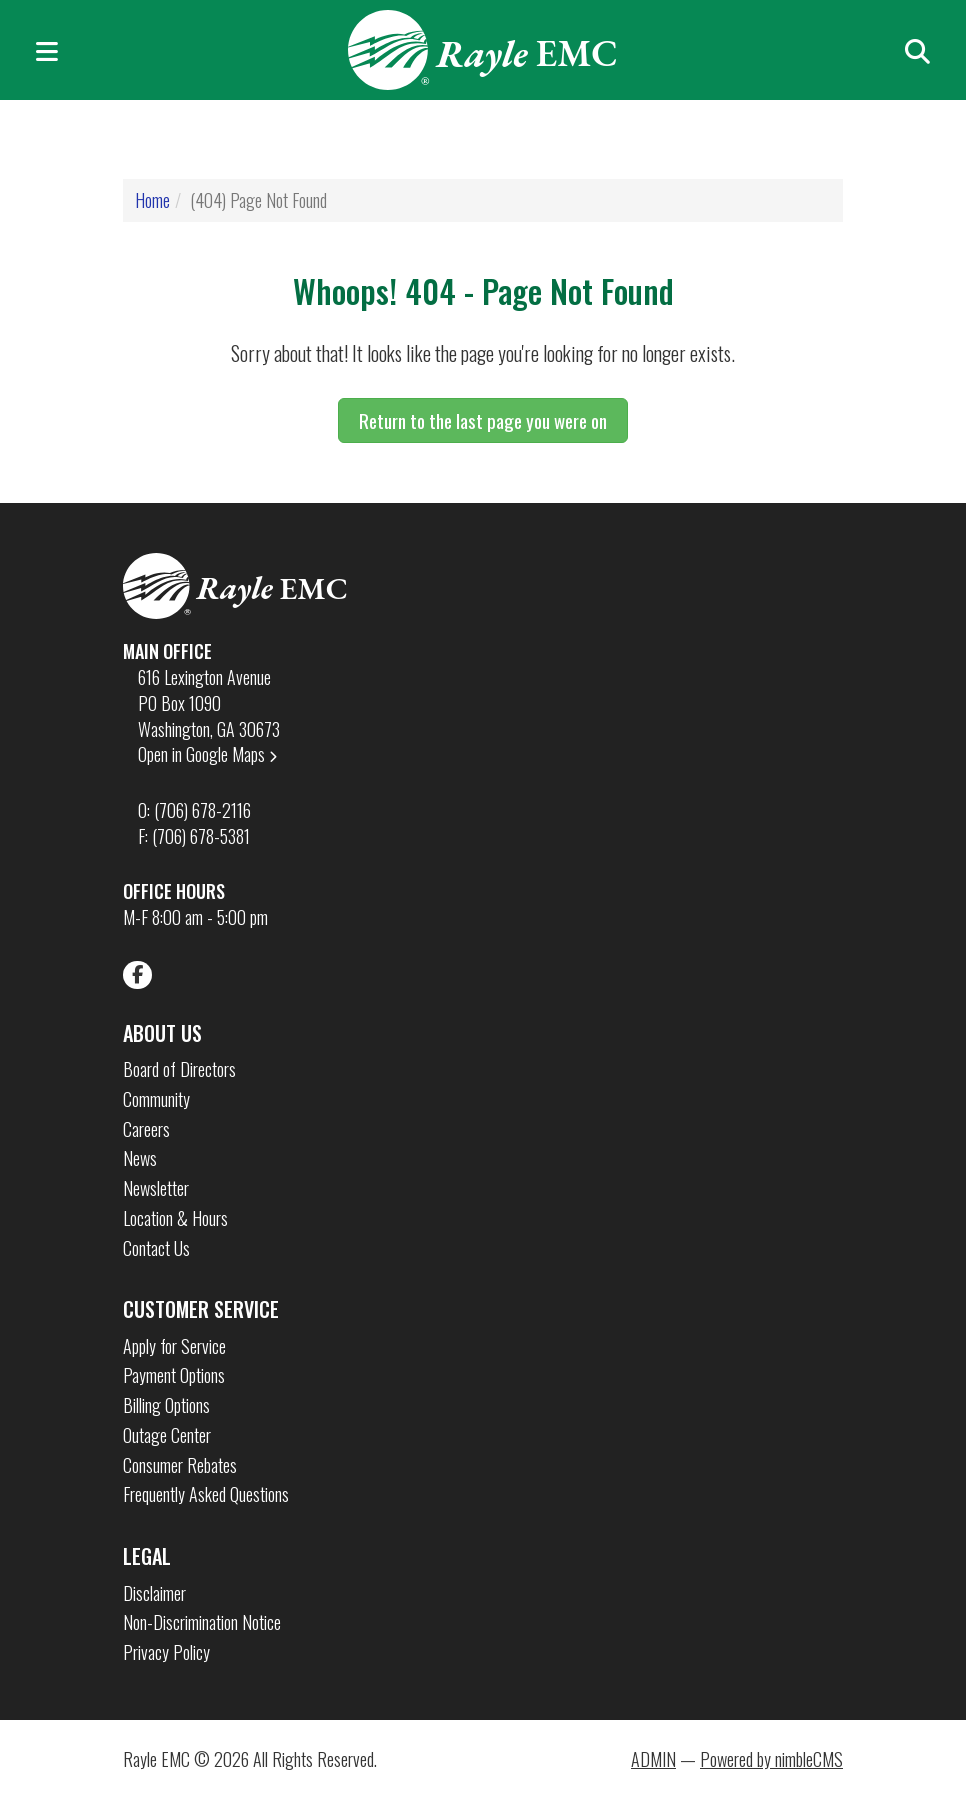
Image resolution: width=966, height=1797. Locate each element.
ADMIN (653, 1759)
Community (156, 1099)
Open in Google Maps (208, 754)
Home (152, 200)
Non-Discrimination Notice (202, 1622)
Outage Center (167, 1435)
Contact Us (156, 1248)
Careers (146, 1129)
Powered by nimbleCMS (771, 1759)
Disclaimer (154, 1593)
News (140, 1158)
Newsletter (156, 1188)
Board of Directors (179, 1069)
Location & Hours (175, 1218)
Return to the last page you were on (483, 420)
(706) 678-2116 (202, 810)
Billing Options (166, 1405)
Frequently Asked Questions (206, 1494)
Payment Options (174, 1375)
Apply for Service (174, 1346)
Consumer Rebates (180, 1465)
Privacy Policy (166, 1652)
